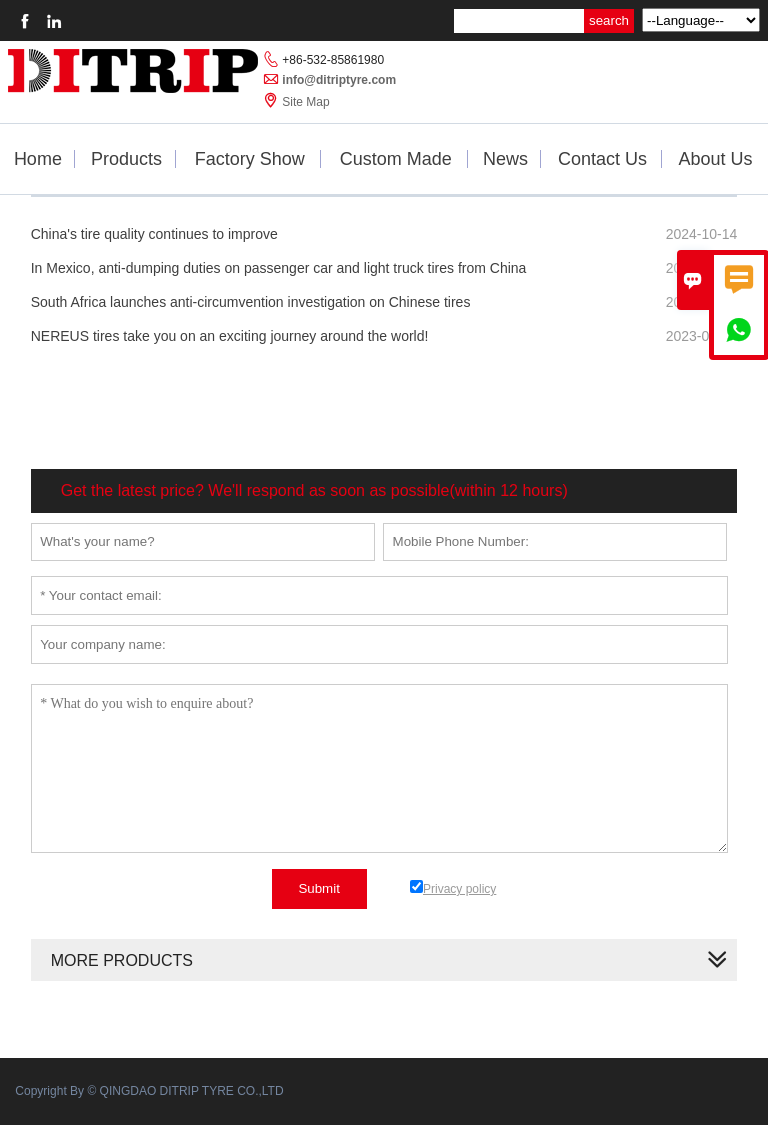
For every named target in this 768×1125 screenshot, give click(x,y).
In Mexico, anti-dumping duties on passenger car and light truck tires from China (279, 268)
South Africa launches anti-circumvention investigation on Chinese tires (251, 302)
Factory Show (250, 159)
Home (38, 159)
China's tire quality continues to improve (154, 234)
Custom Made (396, 159)
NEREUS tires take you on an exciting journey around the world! (230, 336)
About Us (716, 159)
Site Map (305, 102)
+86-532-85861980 (333, 60)
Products (126, 159)
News (505, 159)
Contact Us (602, 159)
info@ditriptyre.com (339, 80)
